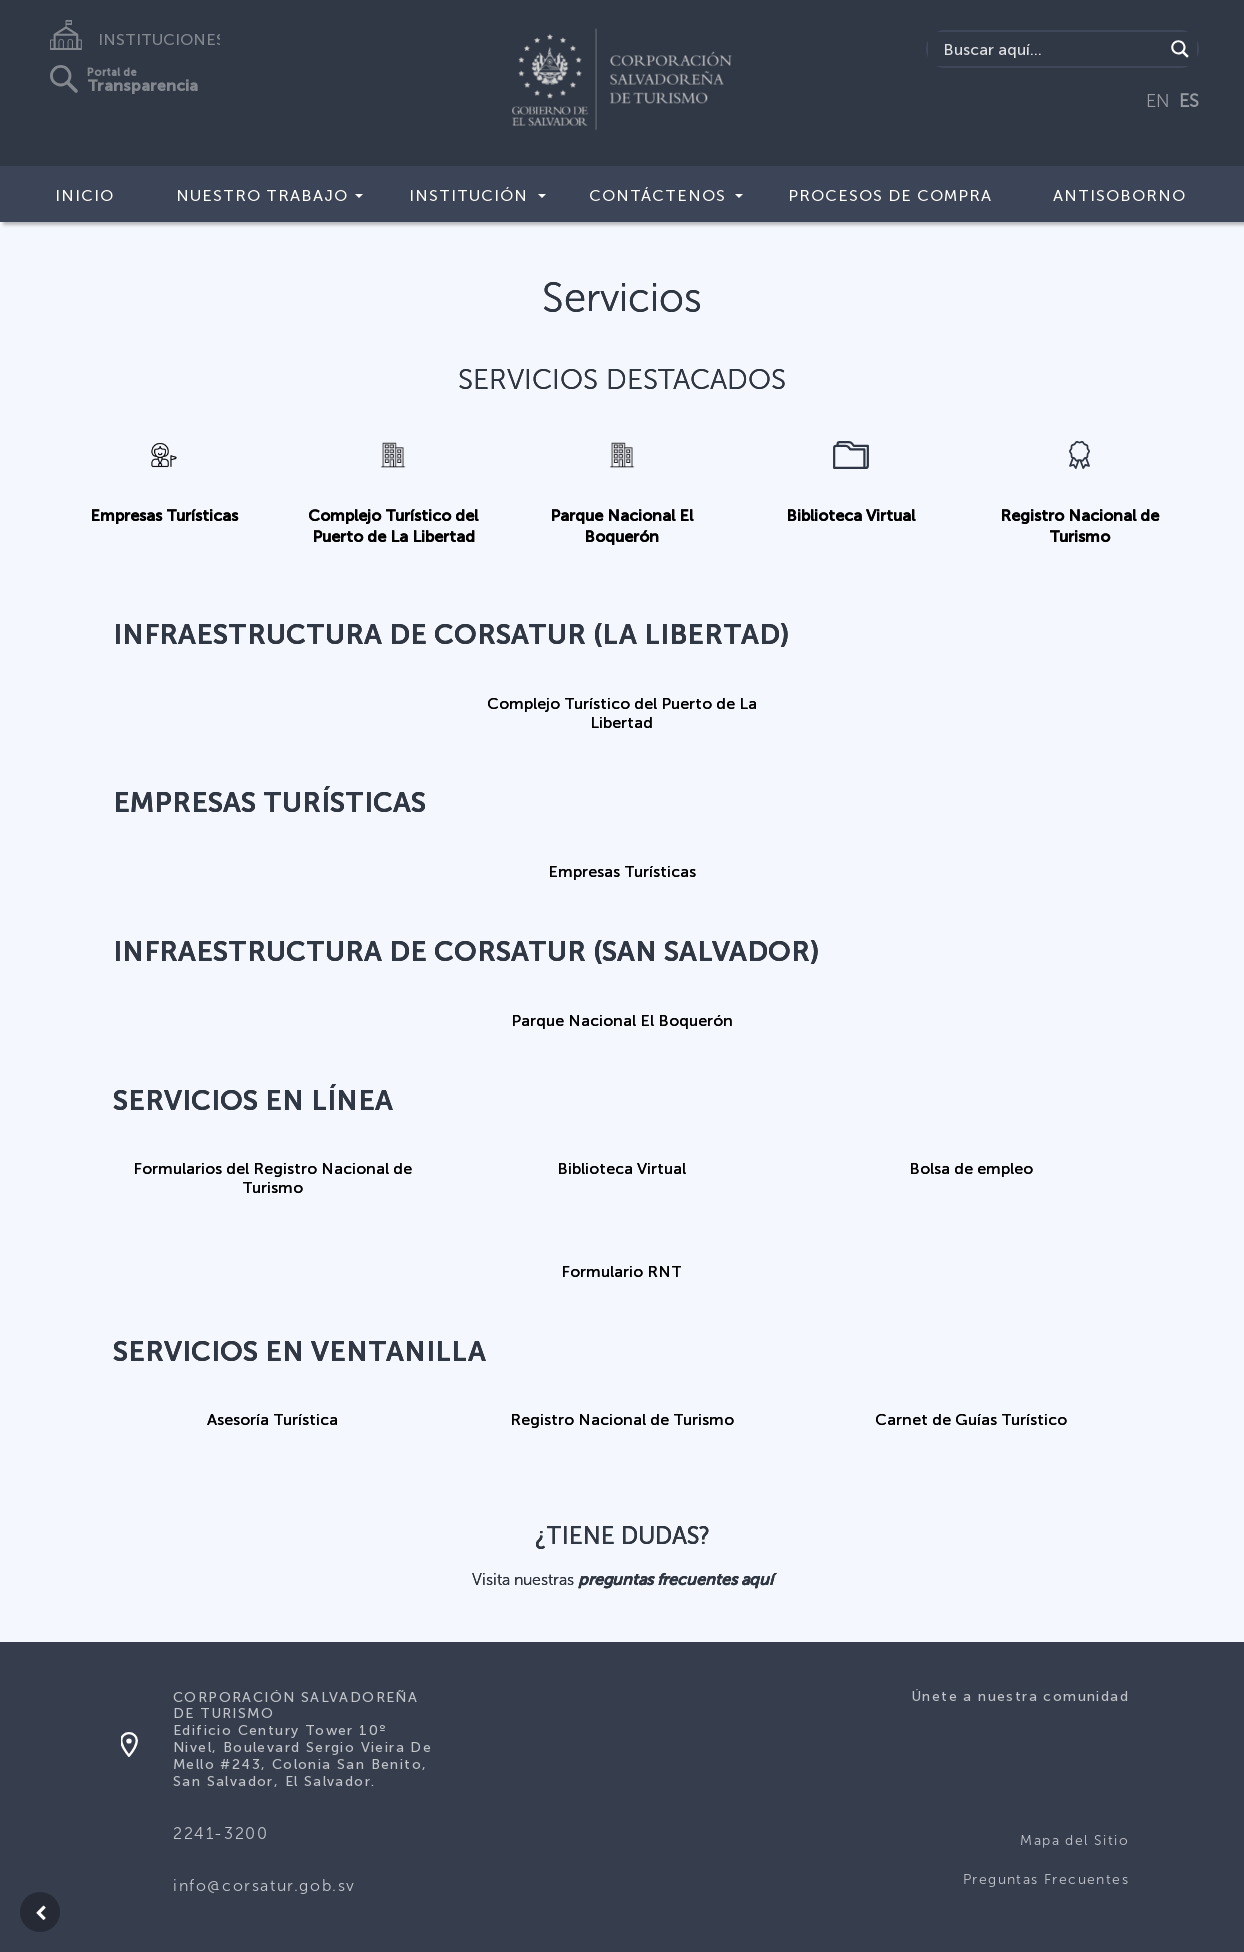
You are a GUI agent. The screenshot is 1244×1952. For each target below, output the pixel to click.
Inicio (84, 195)
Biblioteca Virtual (850, 515)
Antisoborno (1119, 195)
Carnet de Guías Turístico (971, 1419)
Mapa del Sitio (1074, 1840)
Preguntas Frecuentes (1046, 1879)
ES (1189, 101)
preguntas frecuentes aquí (675, 1579)
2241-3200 (220, 1833)
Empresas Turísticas (164, 515)
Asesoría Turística (272, 1419)
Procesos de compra (890, 195)
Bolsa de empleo (971, 1168)
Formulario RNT (621, 1271)
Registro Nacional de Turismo (622, 1419)
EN (1158, 101)
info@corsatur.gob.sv (264, 1885)
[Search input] (1051, 49)
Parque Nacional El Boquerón (622, 1020)
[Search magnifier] (1180, 49)
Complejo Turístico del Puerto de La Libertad (622, 713)
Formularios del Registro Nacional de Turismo (272, 1178)
